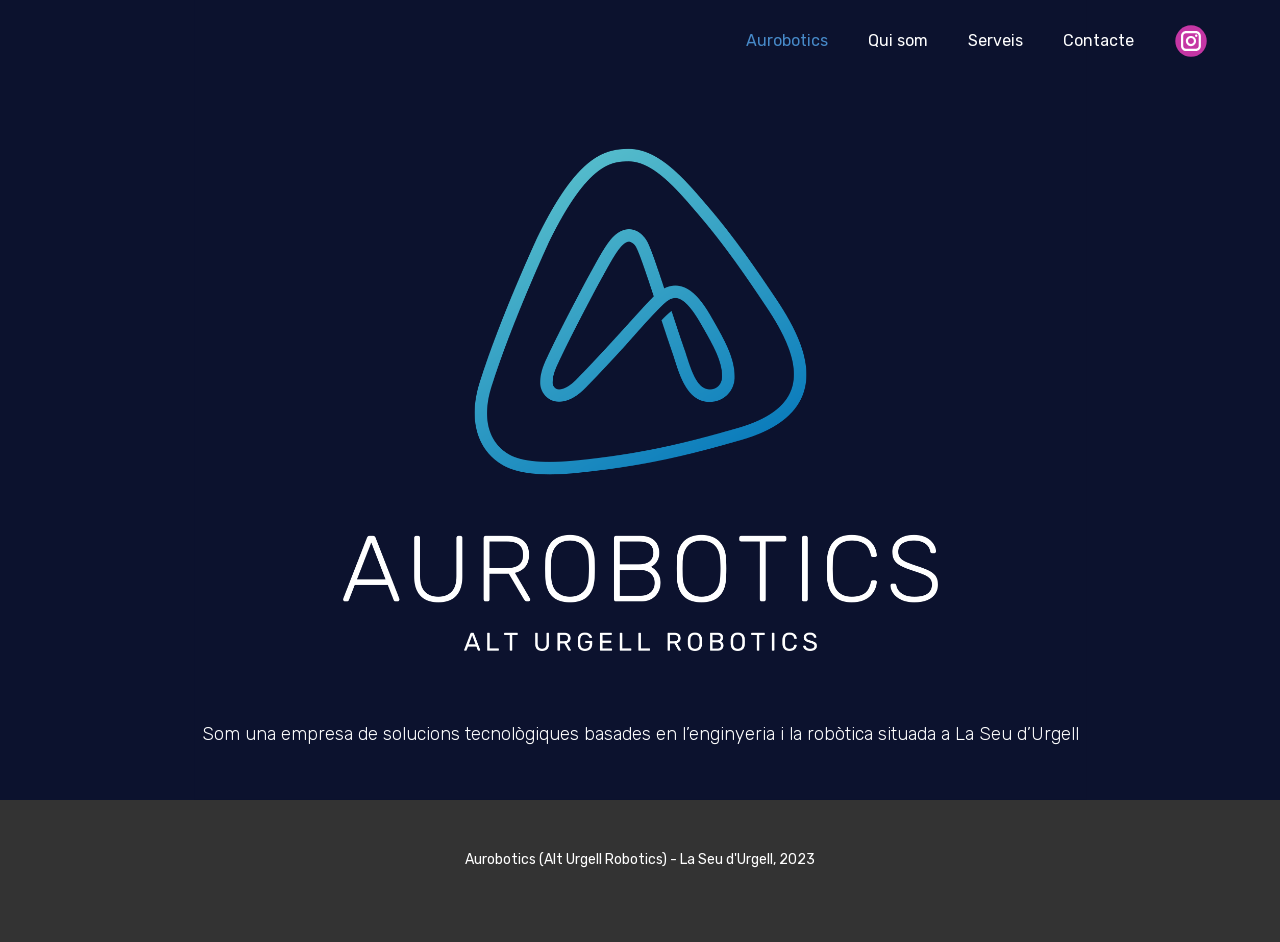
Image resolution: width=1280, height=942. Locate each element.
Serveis (995, 40)
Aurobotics (787, 40)
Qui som (898, 40)
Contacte (1098, 40)
